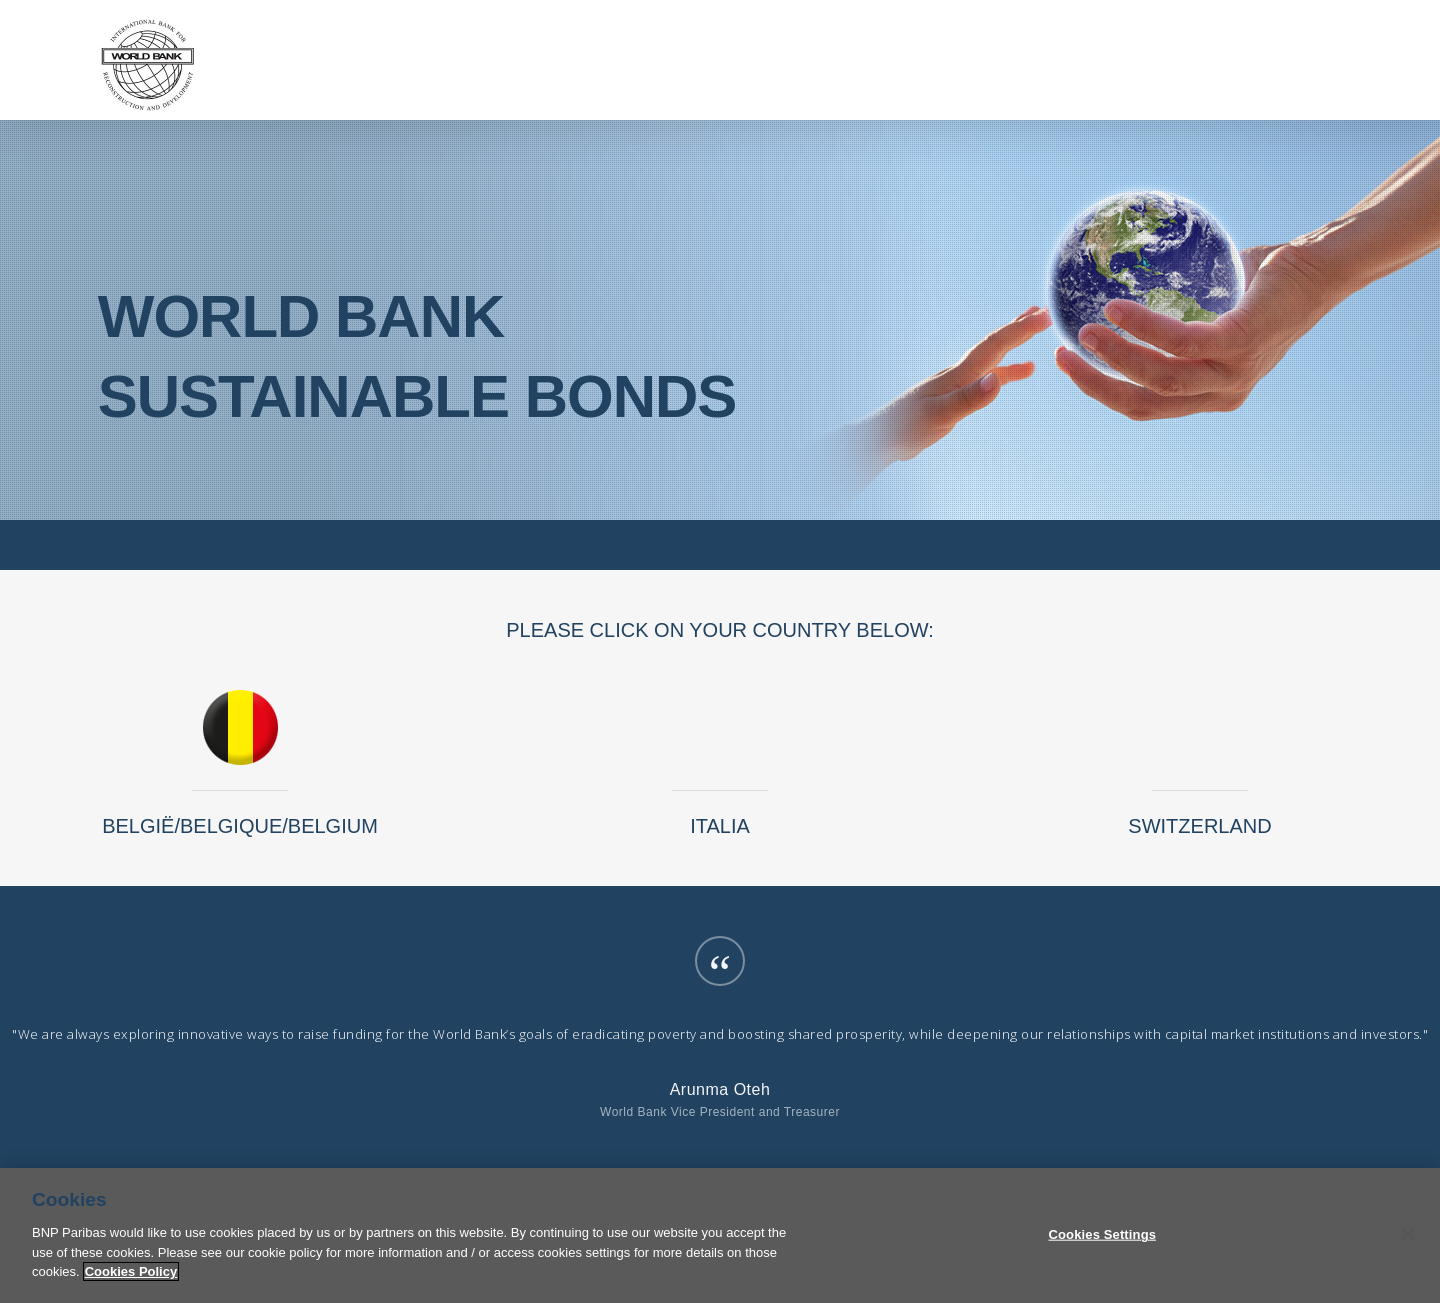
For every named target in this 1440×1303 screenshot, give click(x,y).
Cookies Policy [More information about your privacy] (131, 1285)
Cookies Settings (1103, 1248)
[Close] (1408, 1248)
